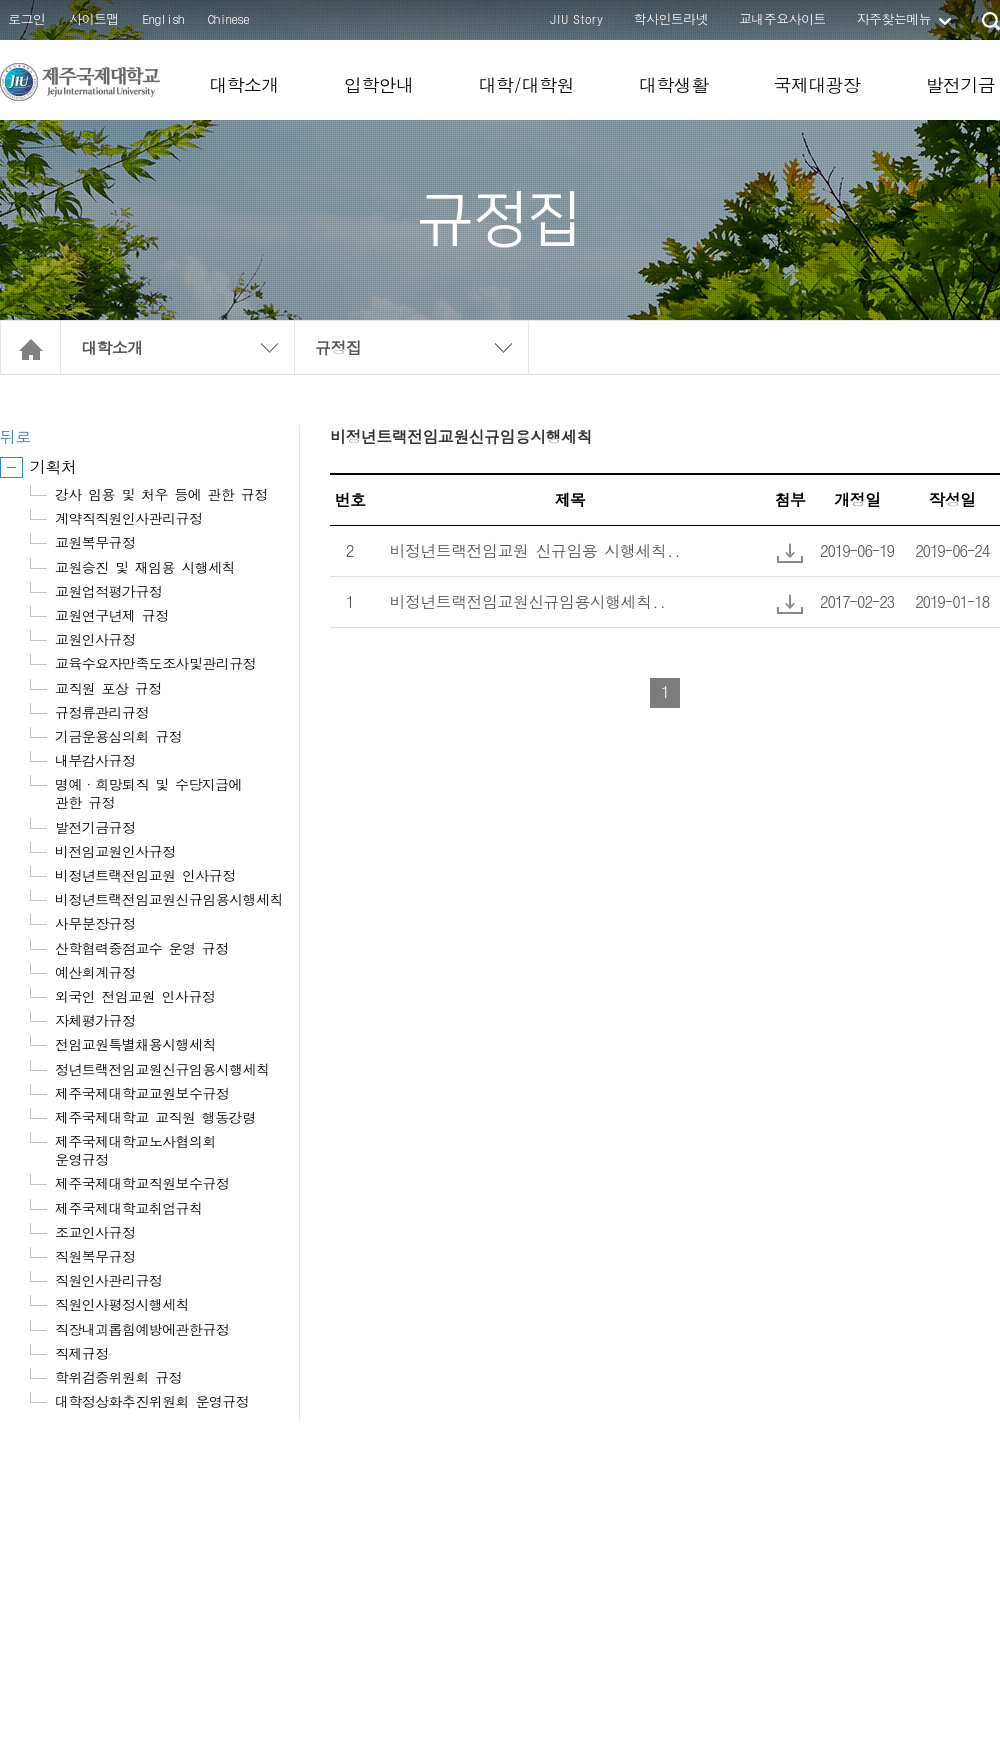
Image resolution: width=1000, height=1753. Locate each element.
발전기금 (960, 84)
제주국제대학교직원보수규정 (142, 1183)
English (163, 18)
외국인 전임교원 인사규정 (135, 996)
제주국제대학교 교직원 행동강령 (155, 1117)
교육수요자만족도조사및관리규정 (155, 663)
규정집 (338, 347)
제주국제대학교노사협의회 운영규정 (135, 1150)
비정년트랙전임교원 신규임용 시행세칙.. (535, 550)
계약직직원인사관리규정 (128, 518)
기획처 (53, 466)
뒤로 (15, 436)
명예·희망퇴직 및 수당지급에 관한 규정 (148, 793)
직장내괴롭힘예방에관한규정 (142, 1329)
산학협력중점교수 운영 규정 (142, 948)
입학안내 (379, 84)
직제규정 (82, 1353)
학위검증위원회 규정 (118, 1377)
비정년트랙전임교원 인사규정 (145, 875)
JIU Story (576, 18)
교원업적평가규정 (108, 591)
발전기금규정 (95, 827)
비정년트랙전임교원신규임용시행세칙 (169, 899)
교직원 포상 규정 (108, 688)
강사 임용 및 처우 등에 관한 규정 (161, 494)
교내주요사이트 (782, 18)
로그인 (26, 18)
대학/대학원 (525, 84)
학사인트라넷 (671, 18)
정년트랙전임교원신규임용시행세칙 (162, 1069)
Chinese (228, 18)
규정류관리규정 (102, 712)
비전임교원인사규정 (115, 851)
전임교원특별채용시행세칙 (135, 1044)
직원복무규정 (95, 1256)
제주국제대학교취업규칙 (128, 1208)
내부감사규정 (95, 760)
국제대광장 (816, 84)
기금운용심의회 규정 (118, 736)
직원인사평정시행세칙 (122, 1304)
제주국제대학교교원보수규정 (142, 1093)
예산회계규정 (95, 972)
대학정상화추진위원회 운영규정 (152, 1401)
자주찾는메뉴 (894, 18)
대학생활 (674, 84)
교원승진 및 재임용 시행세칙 (145, 567)
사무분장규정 (95, 923)
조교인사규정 (95, 1232)
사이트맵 (94, 18)
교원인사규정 (95, 639)
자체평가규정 (95, 1020)
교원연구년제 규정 (112, 615)
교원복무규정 (95, 542)
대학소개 (244, 84)
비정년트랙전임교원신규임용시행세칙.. (528, 601)
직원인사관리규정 (108, 1280)
